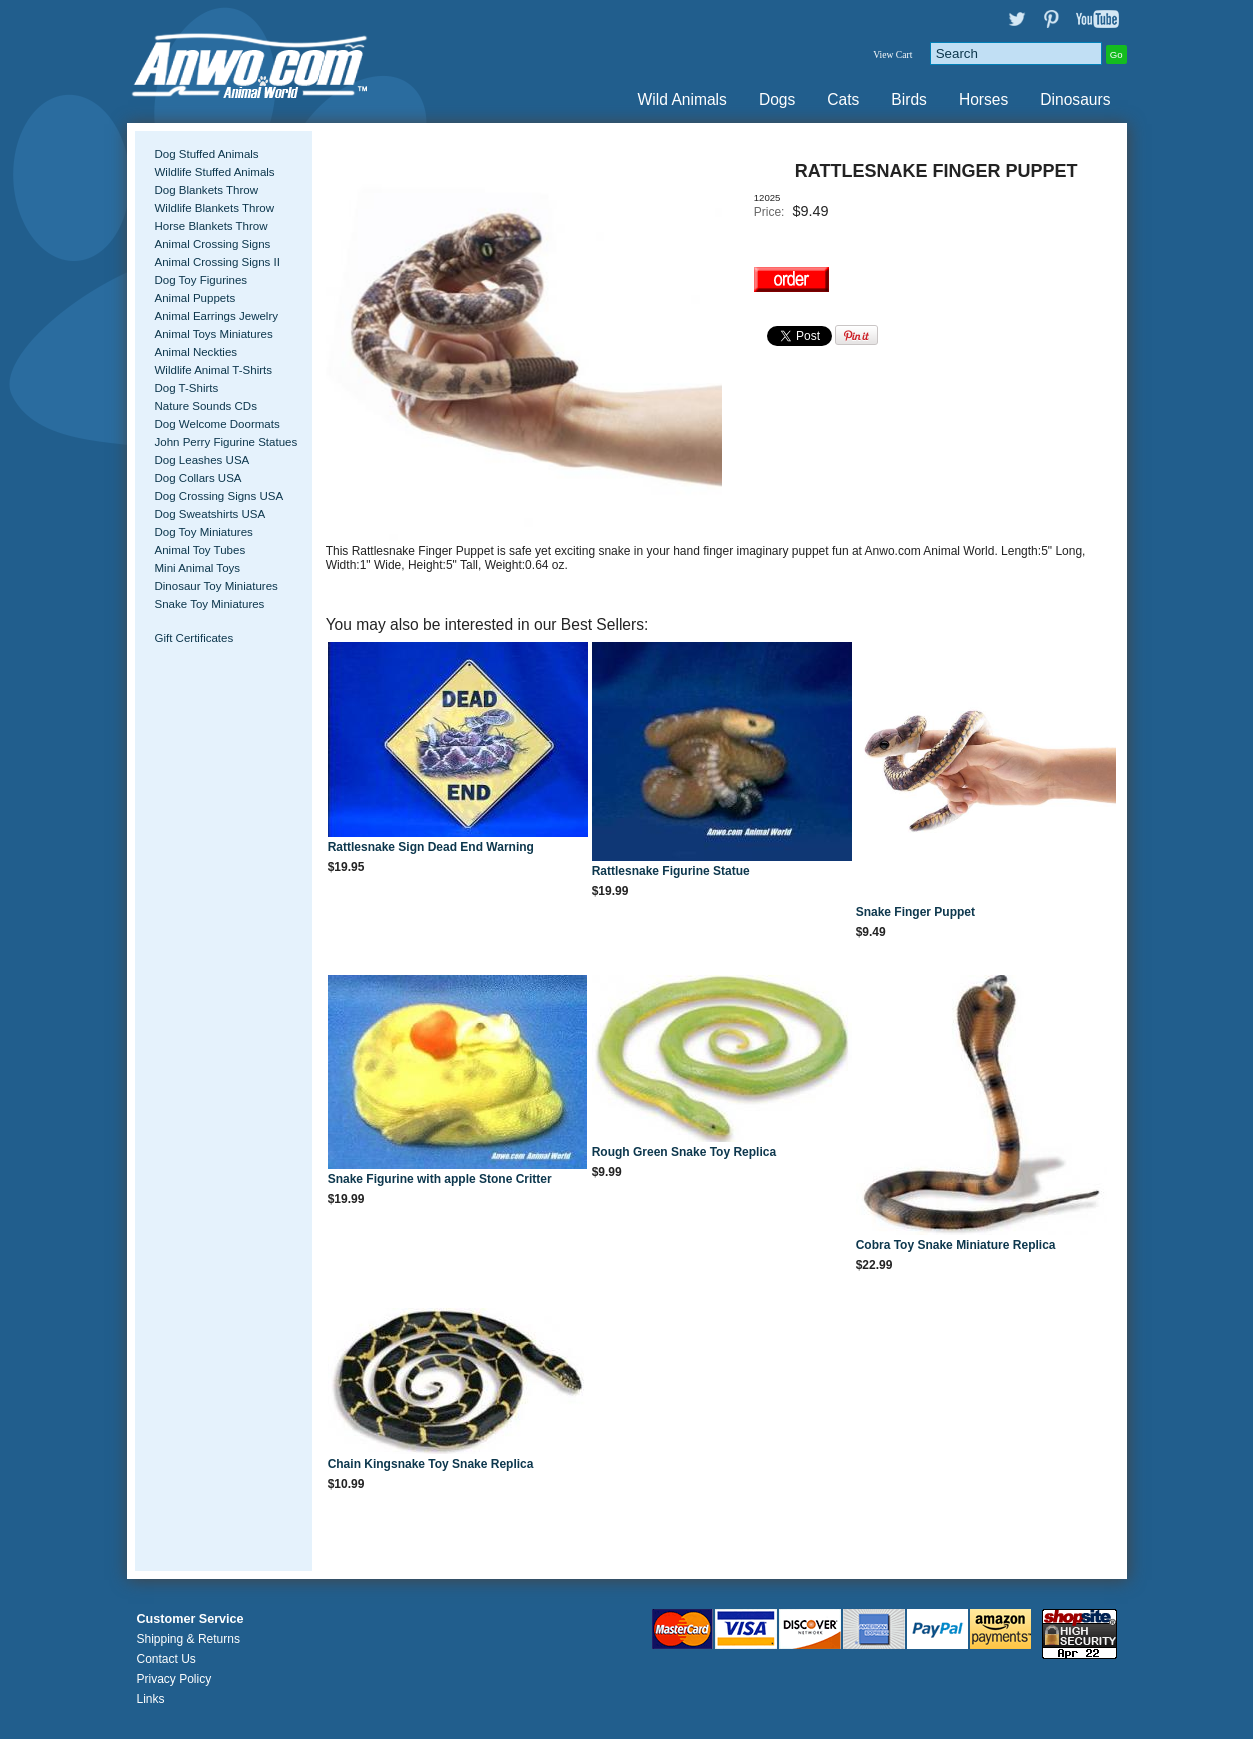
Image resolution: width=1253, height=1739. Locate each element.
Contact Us (166, 1659)
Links (151, 1699)
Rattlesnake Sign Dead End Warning (431, 847)
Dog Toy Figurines (201, 280)
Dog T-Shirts (187, 388)
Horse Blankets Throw (211, 226)
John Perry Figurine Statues (226, 442)
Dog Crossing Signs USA (219, 496)
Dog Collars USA (198, 478)
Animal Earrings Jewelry (217, 316)
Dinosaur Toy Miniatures (216, 586)
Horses (983, 99)
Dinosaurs (1075, 99)
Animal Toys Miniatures (214, 334)
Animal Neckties (196, 352)
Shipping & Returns (188, 1639)
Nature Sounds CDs (206, 406)
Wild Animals (682, 99)
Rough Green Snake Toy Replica (684, 1152)
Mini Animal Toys (198, 568)
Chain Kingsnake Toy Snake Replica (431, 1464)
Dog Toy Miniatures (204, 532)
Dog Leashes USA (202, 460)
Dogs (777, 99)
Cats (843, 99)
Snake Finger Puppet (915, 912)
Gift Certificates (194, 638)
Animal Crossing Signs (213, 244)
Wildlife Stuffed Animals (215, 172)
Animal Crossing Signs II (217, 262)
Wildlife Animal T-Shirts (214, 370)
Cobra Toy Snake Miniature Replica (956, 1245)
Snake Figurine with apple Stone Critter (440, 1179)
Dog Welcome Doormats (217, 424)
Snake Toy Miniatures (210, 604)
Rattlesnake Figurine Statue (671, 871)
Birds (909, 99)
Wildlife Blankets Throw (214, 208)
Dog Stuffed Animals (207, 154)
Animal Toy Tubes (200, 550)
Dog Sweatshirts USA (210, 514)
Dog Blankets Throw (206, 190)
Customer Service (190, 1619)
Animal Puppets (195, 298)
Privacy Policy (174, 1679)
